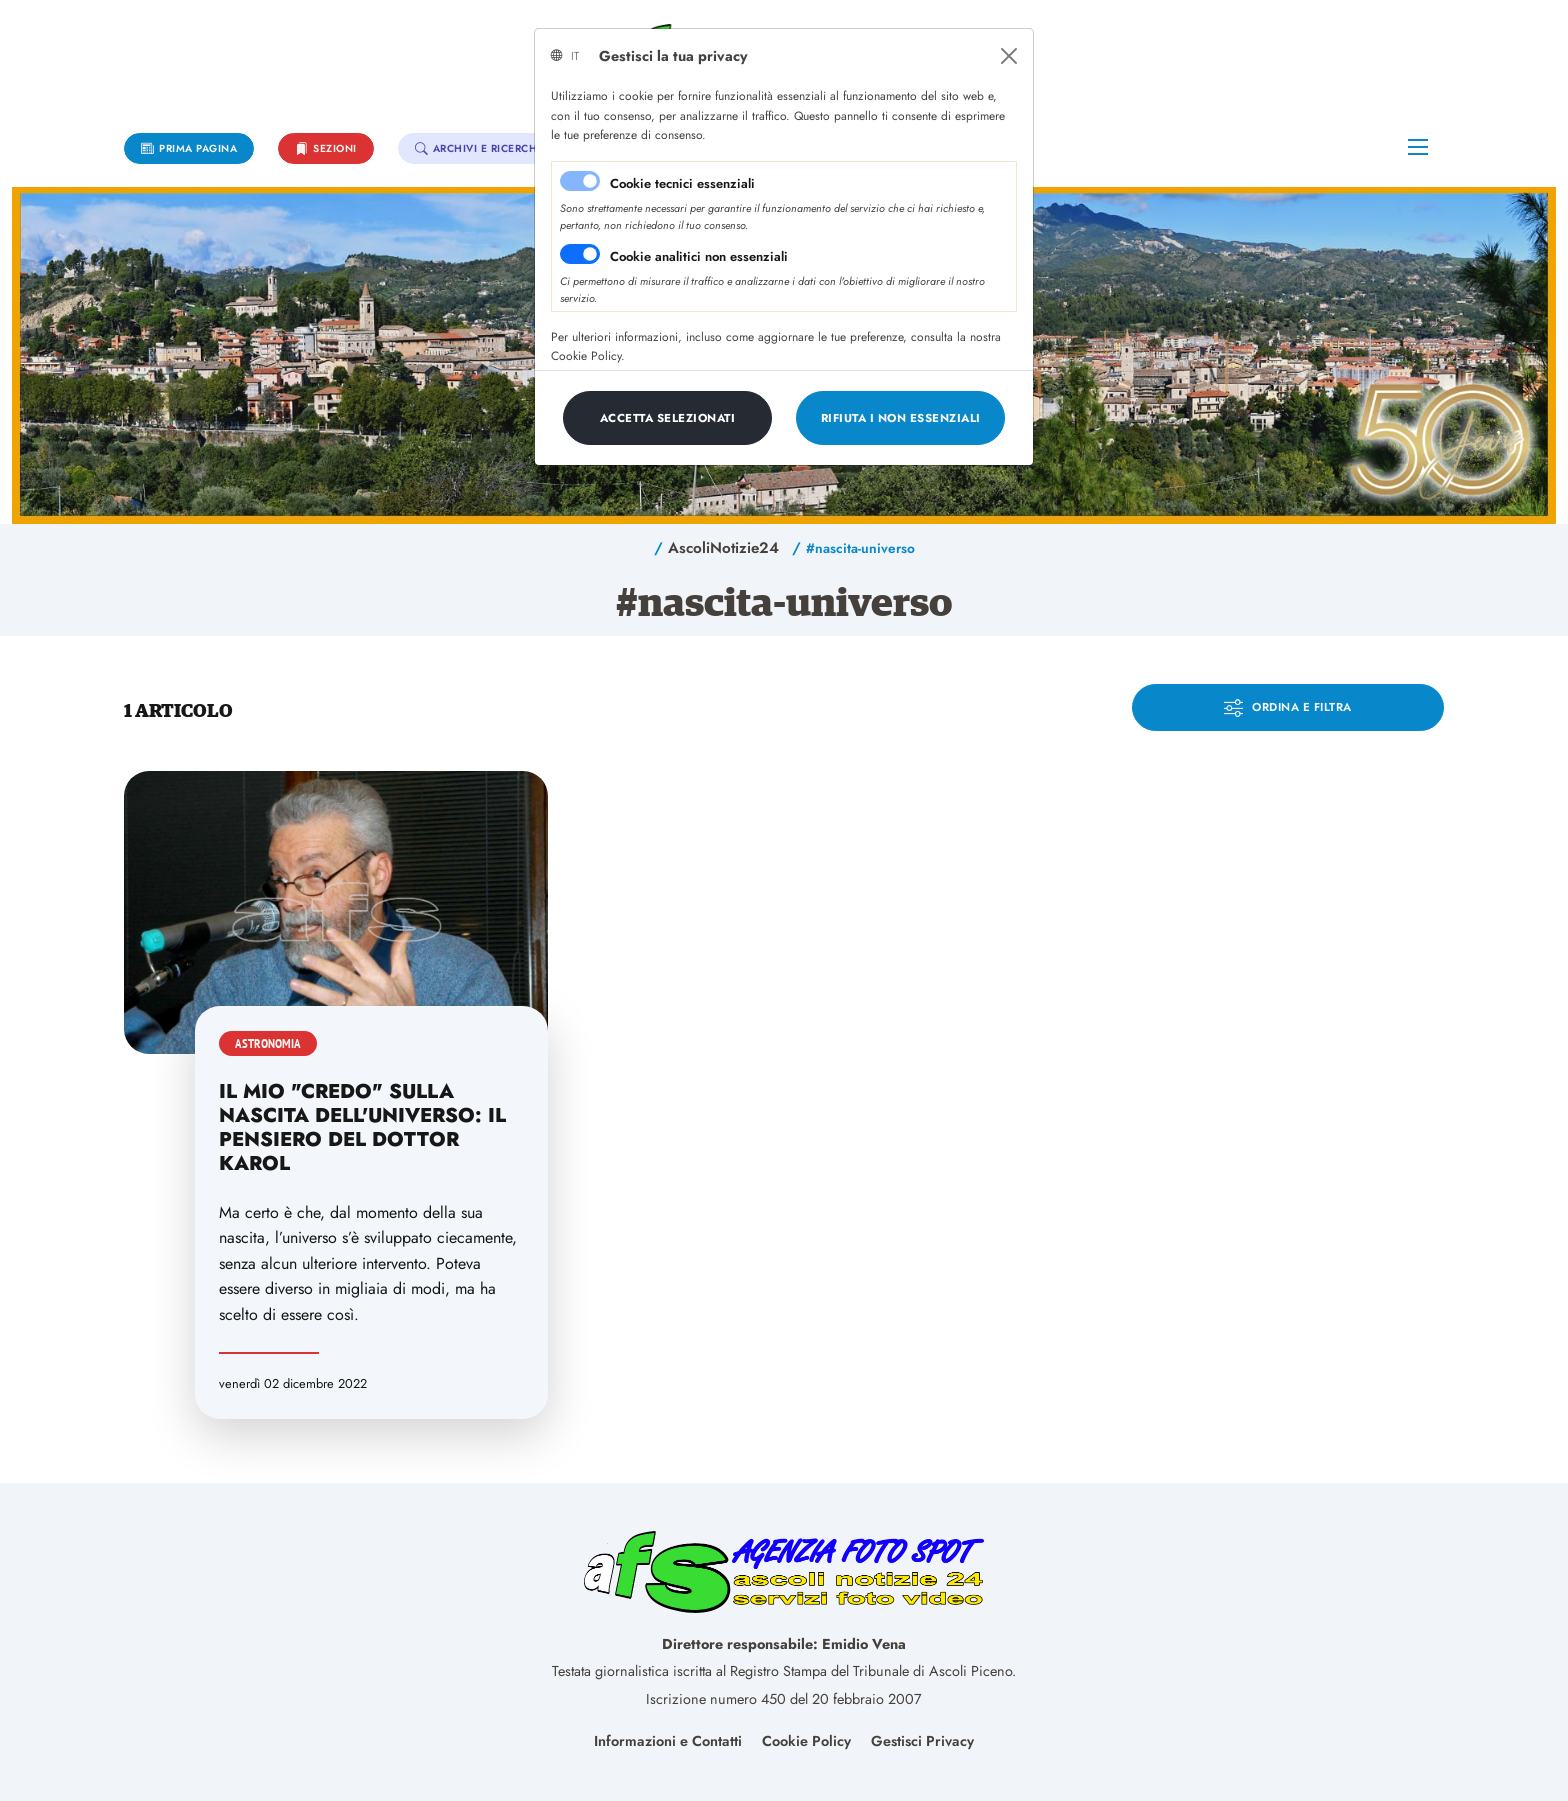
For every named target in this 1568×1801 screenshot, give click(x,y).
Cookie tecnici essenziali (682, 183)
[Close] (1009, 56)
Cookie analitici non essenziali (699, 256)
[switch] (580, 254)
